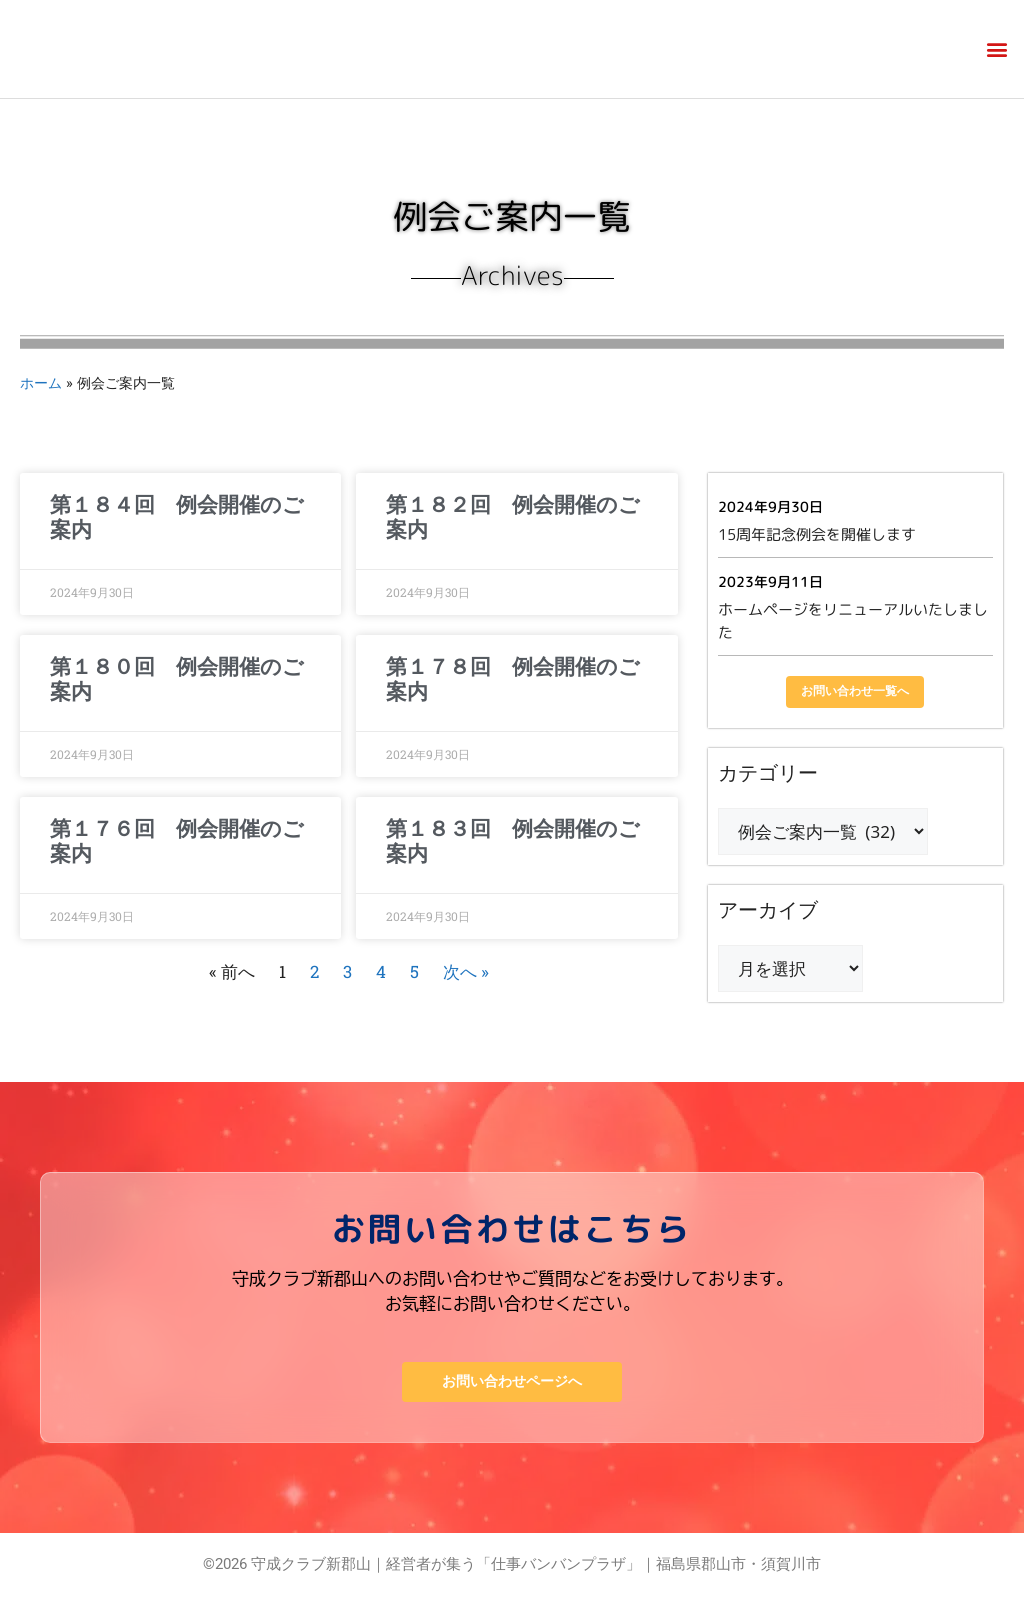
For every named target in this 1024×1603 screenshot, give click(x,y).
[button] (997, 49)
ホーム (41, 382)
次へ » (466, 971)
